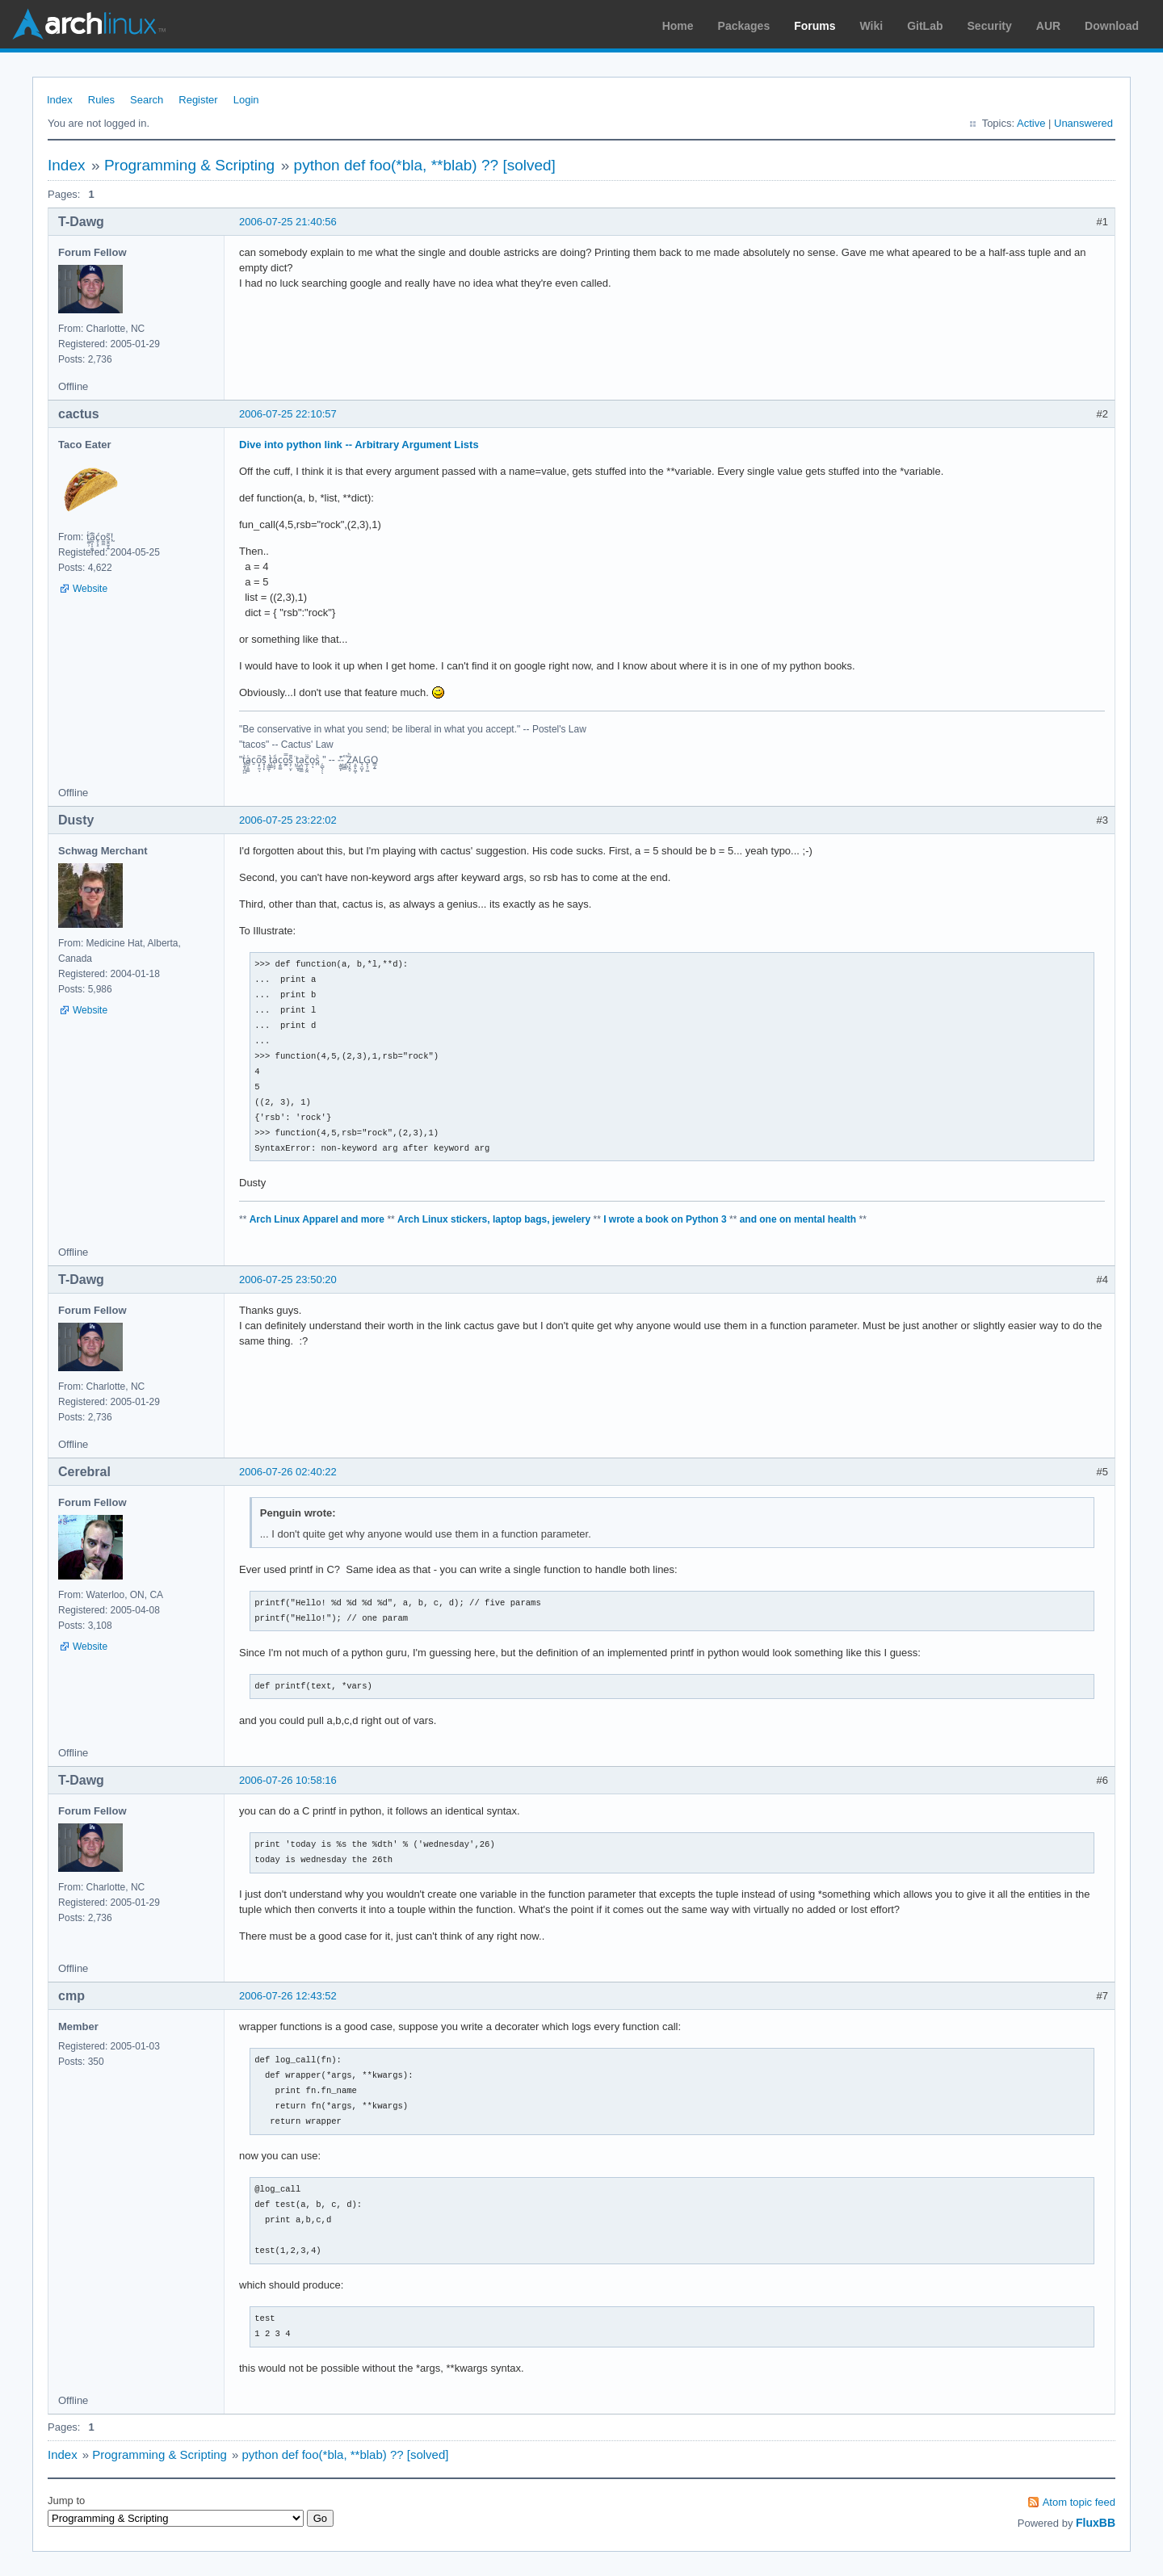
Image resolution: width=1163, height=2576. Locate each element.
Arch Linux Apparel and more (317, 1219)
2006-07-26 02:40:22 (288, 1472)
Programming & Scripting (189, 165)
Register (197, 100)
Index (60, 100)
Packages (744, 25)
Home (678, 25)
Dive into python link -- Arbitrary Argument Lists (359, 444)
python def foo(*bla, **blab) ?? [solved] (425, 165)
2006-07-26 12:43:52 (288, 1996)
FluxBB (1095, 2522)
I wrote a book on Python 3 (664, 1219)
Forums (814, 25)
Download (1112, 25)
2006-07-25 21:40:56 (288, 222)
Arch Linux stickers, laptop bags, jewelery (493, 1219)
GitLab (925, 25)
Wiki (872, 25)
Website (90, 588)
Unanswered (1083, 123)
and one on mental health (798, 1219)
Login (246, 100)
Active (1031, 123)
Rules (101, 100)
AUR (1048, 25)
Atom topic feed (1079, 2502)
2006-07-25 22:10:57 (288, 414)
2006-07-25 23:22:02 (288, 820)
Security (990, 25)
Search (146, 100)
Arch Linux (89, 24)
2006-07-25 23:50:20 (288, 1279)
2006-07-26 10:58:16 (288, 1780)
